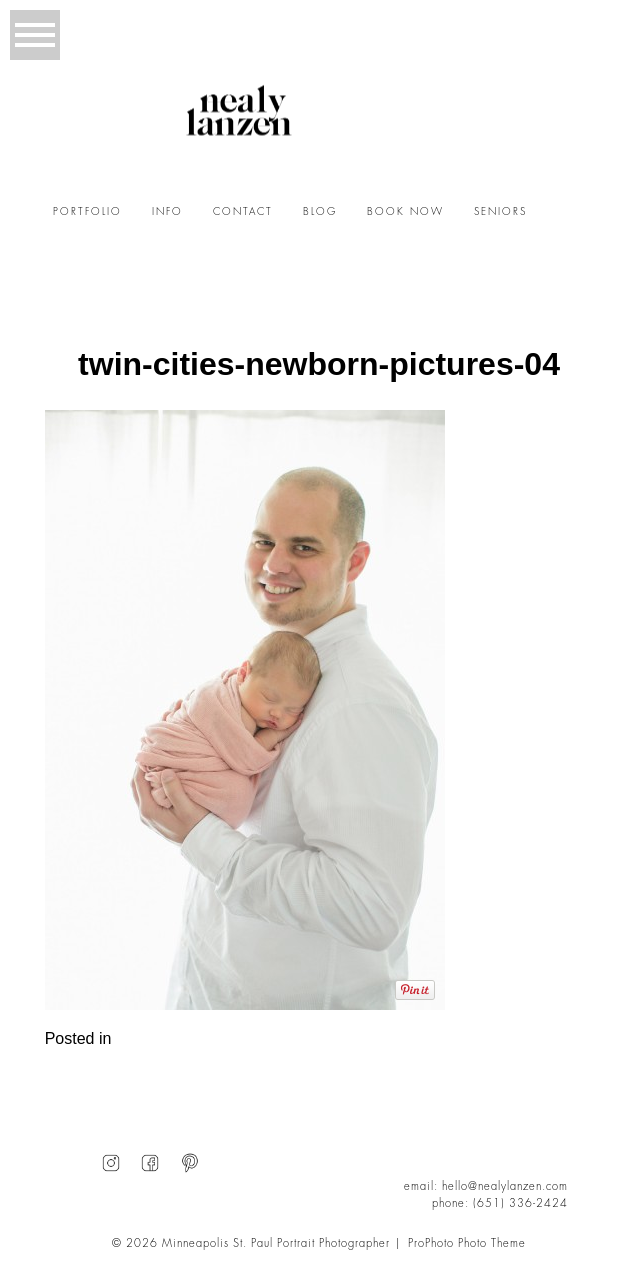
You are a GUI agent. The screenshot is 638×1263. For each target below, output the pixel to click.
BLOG (320, 212)
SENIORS (500, 212)
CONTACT (243, 212)
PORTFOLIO (87, 212)
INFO (167, 212)
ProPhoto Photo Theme (467, 1243)
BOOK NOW (405, 212)
